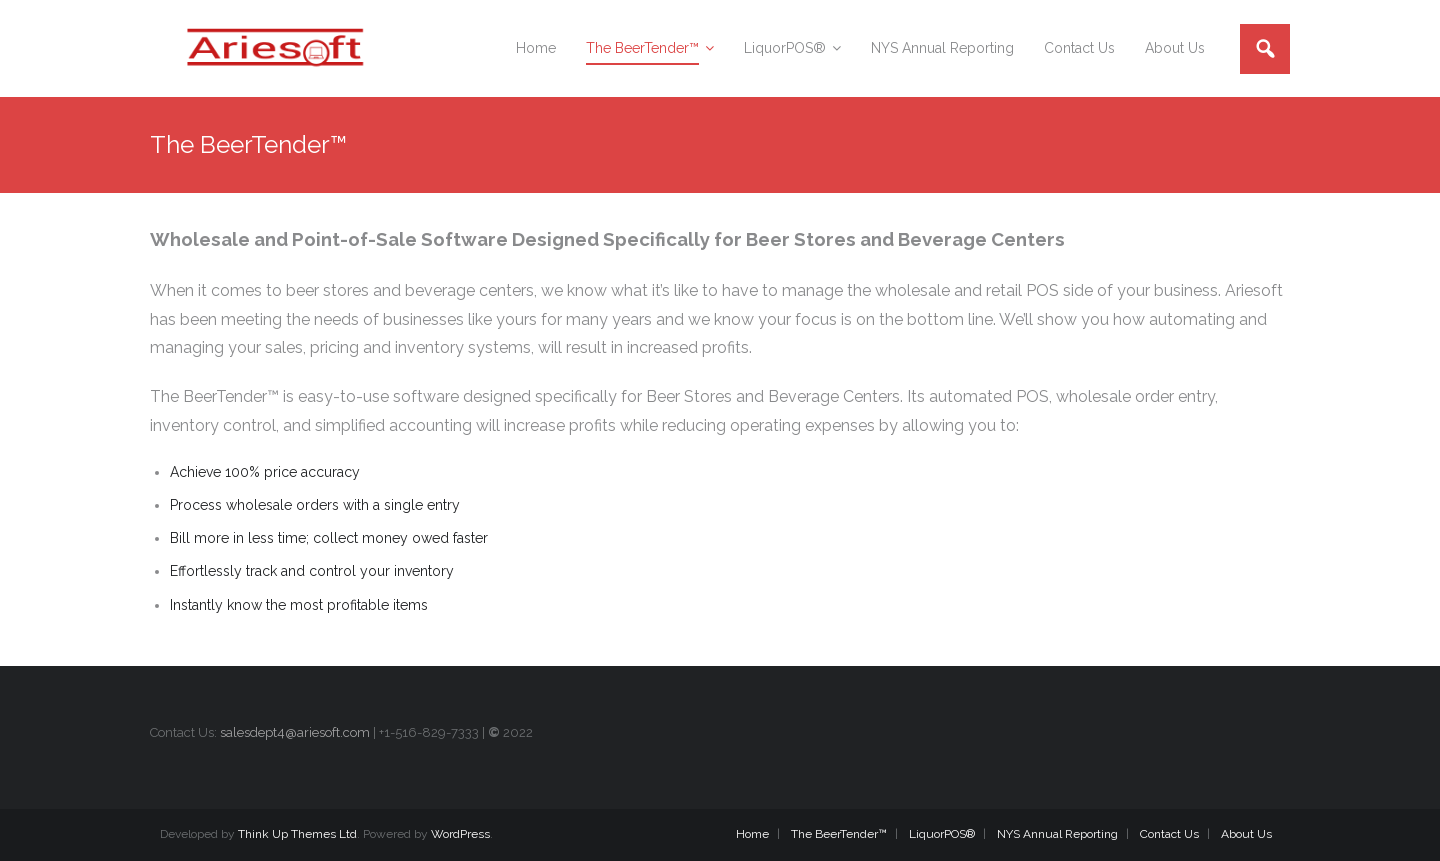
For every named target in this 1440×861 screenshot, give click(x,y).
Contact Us (1169, 834)
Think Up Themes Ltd (297, 834)
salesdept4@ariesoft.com (295, 732)
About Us (1246, 834)
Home (752, 834)
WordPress (460, 834)
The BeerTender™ (839, 834)
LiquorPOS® (942, 834)
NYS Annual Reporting (1057, 834)
